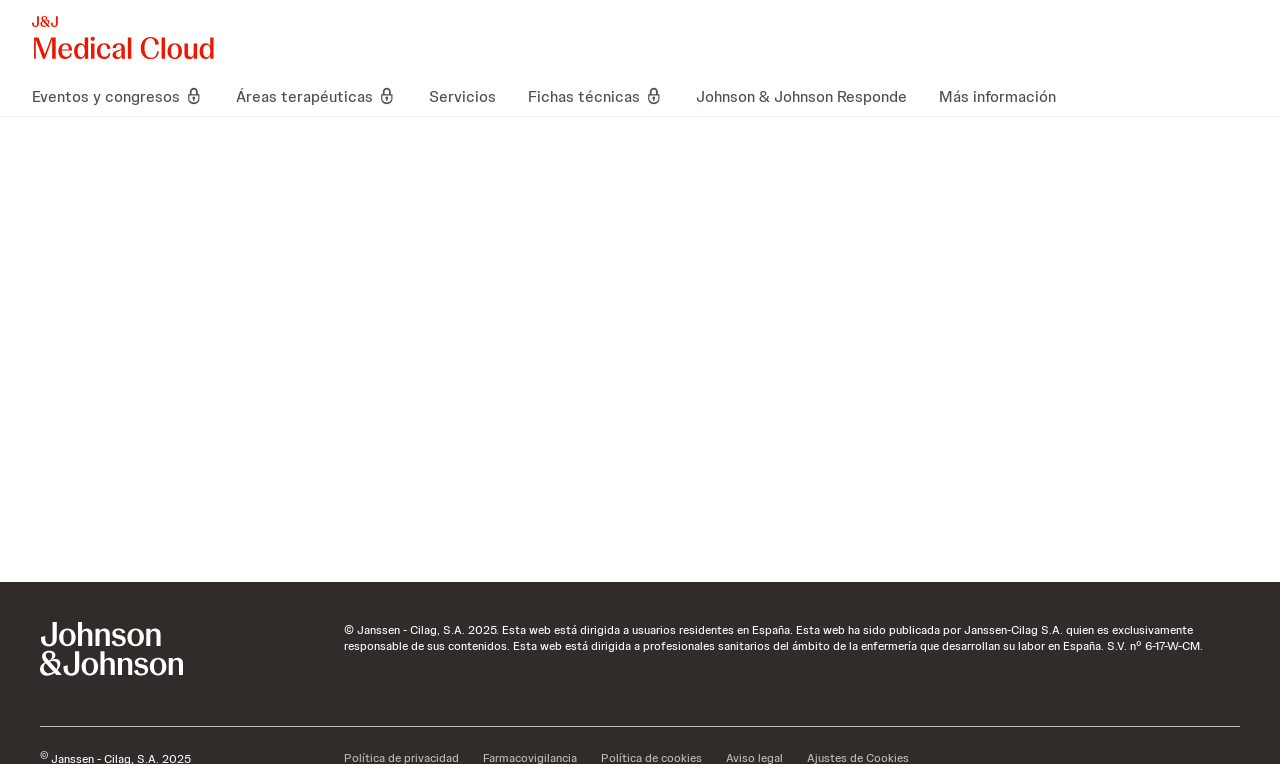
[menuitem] (126, 96)
